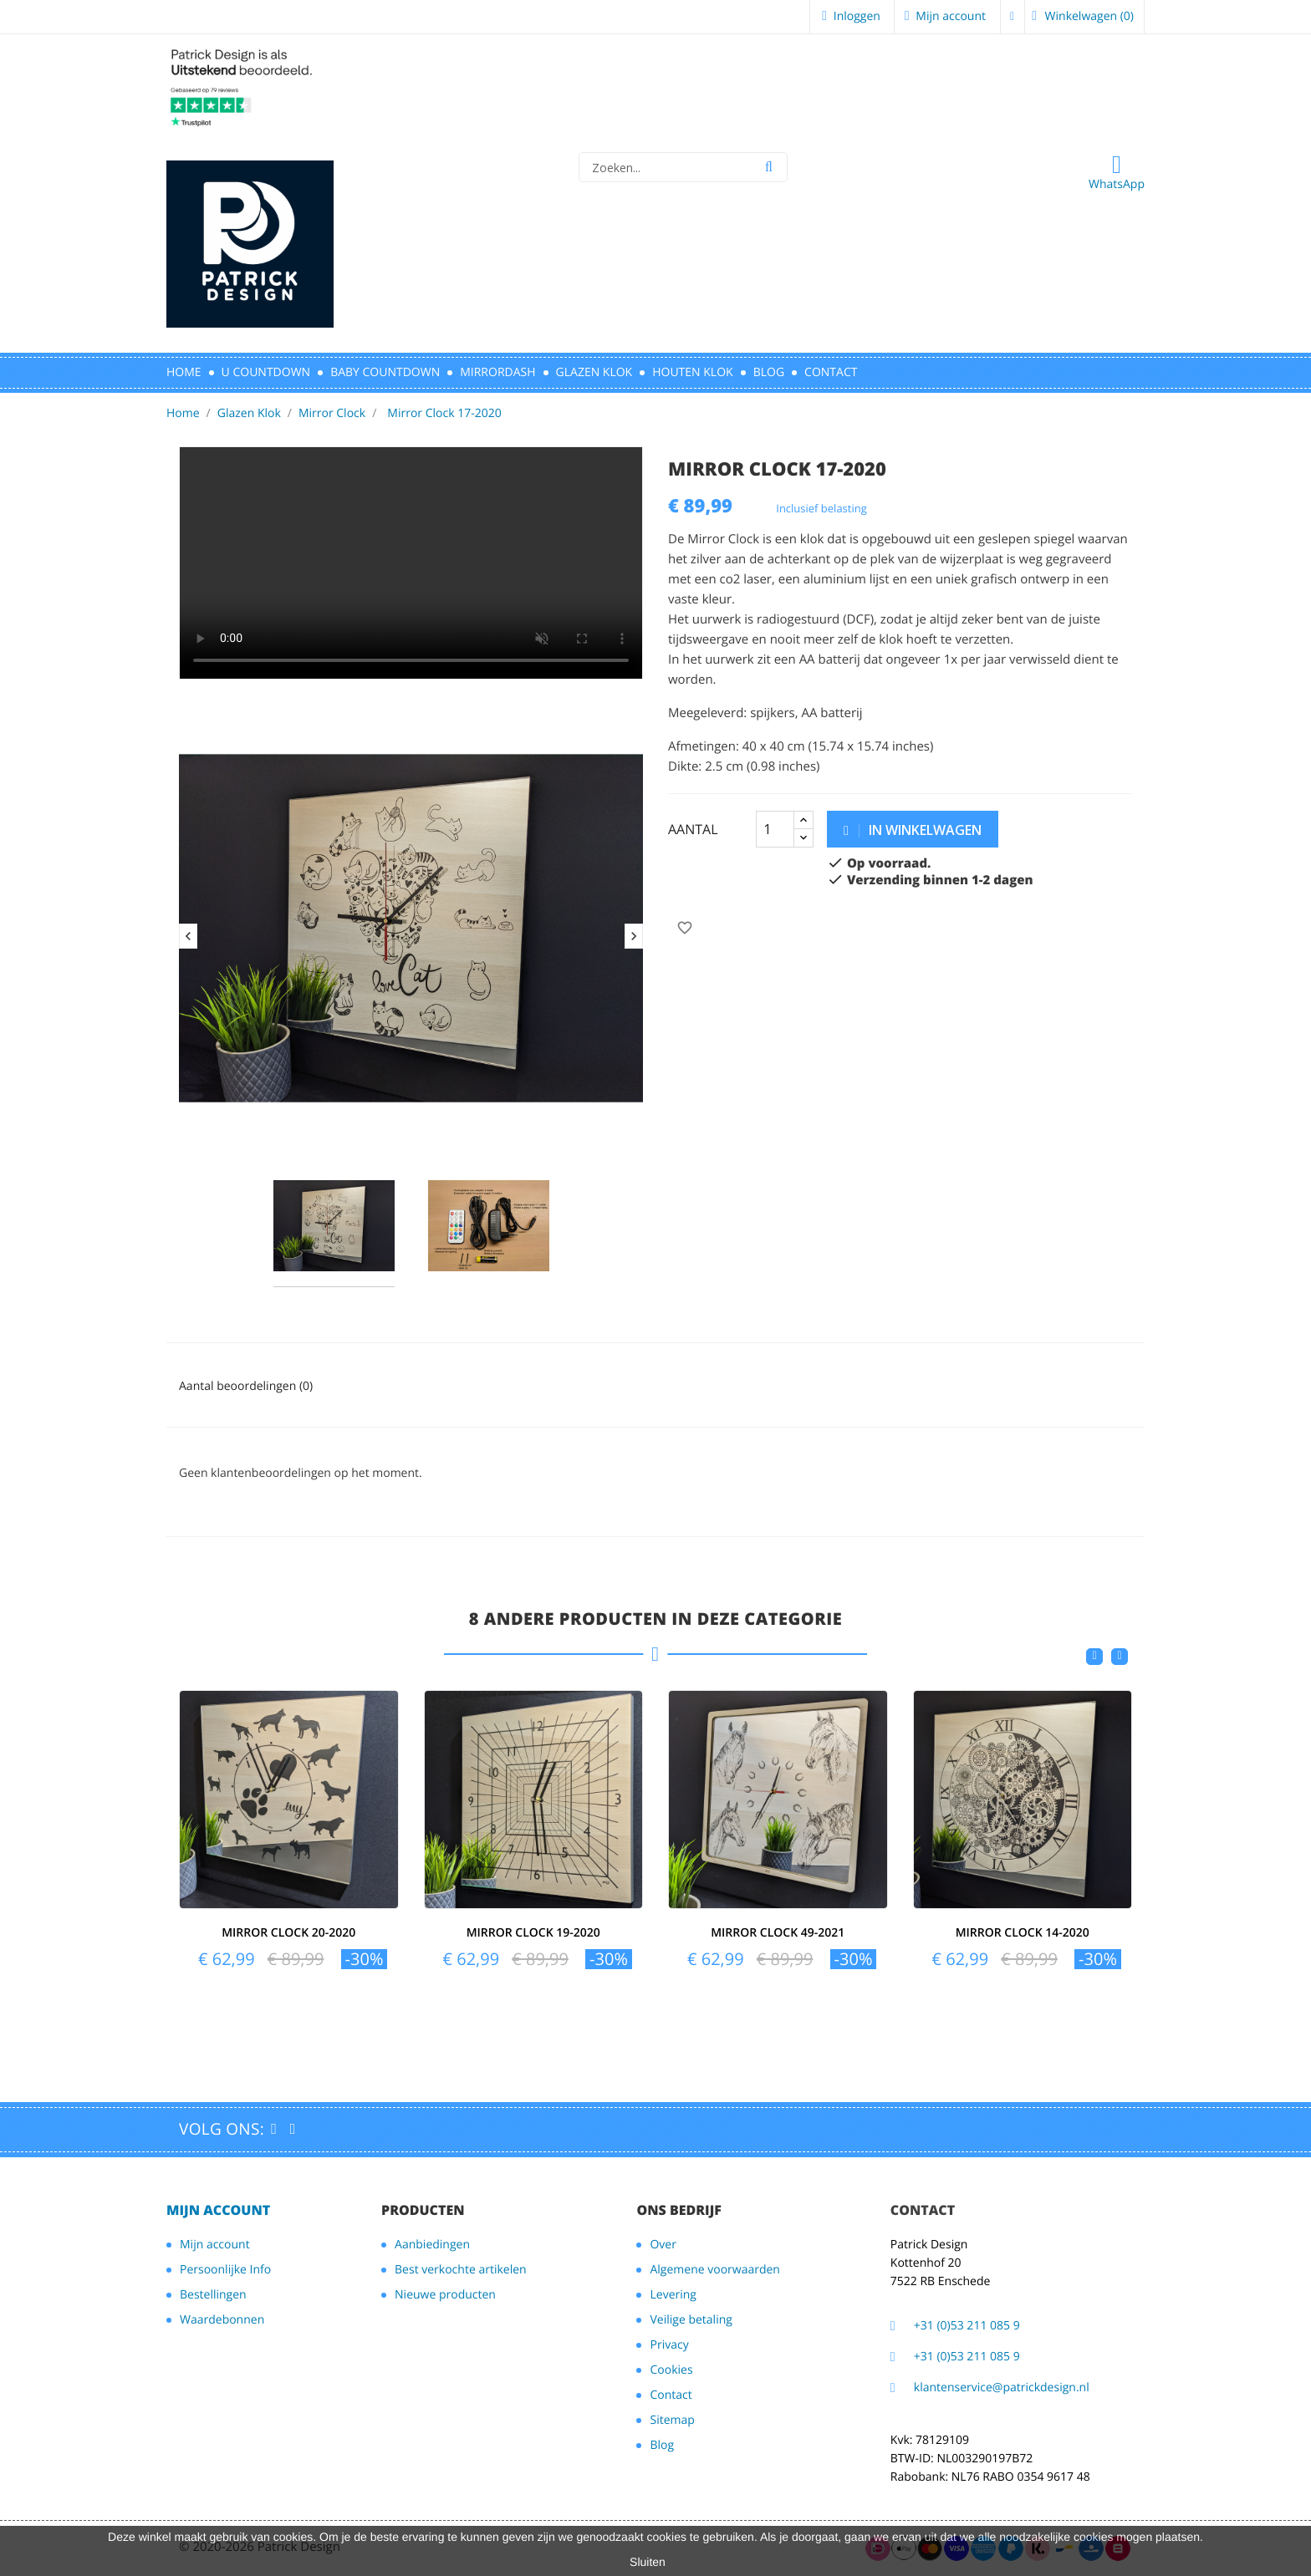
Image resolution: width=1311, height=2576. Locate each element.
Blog (768, 372)
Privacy (669, 2345)
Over (663, 2245)
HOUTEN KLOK (692, 372)
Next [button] (634, 936)
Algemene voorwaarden (714, 2270)
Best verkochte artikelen (461, 2270)
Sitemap (672, 2420)
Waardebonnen (222, 2320)
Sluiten (648, 2561)
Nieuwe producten (445, 2295)
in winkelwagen (913, 830)
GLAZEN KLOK (594, 372)
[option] (411, 928)
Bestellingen (213, 2295)
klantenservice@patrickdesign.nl (1001, 2387)
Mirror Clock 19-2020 (533, 1933)
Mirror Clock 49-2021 (777, 1933)
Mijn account (218, 2210)
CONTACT (830, 372)
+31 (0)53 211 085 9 (967, 2326)
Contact (670, 2395)
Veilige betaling (691, 2320)
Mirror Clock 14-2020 (1022, 1933)
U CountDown (266, 372)
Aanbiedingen (432, 2245)
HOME (183, 372)
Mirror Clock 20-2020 (288, 1933)
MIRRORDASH (497, 372)
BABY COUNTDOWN (385, 372)
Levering (673, 2295)
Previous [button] (188, 936)
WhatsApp (1117, 172)
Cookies (671, 2370)
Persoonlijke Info (225, 2270)
